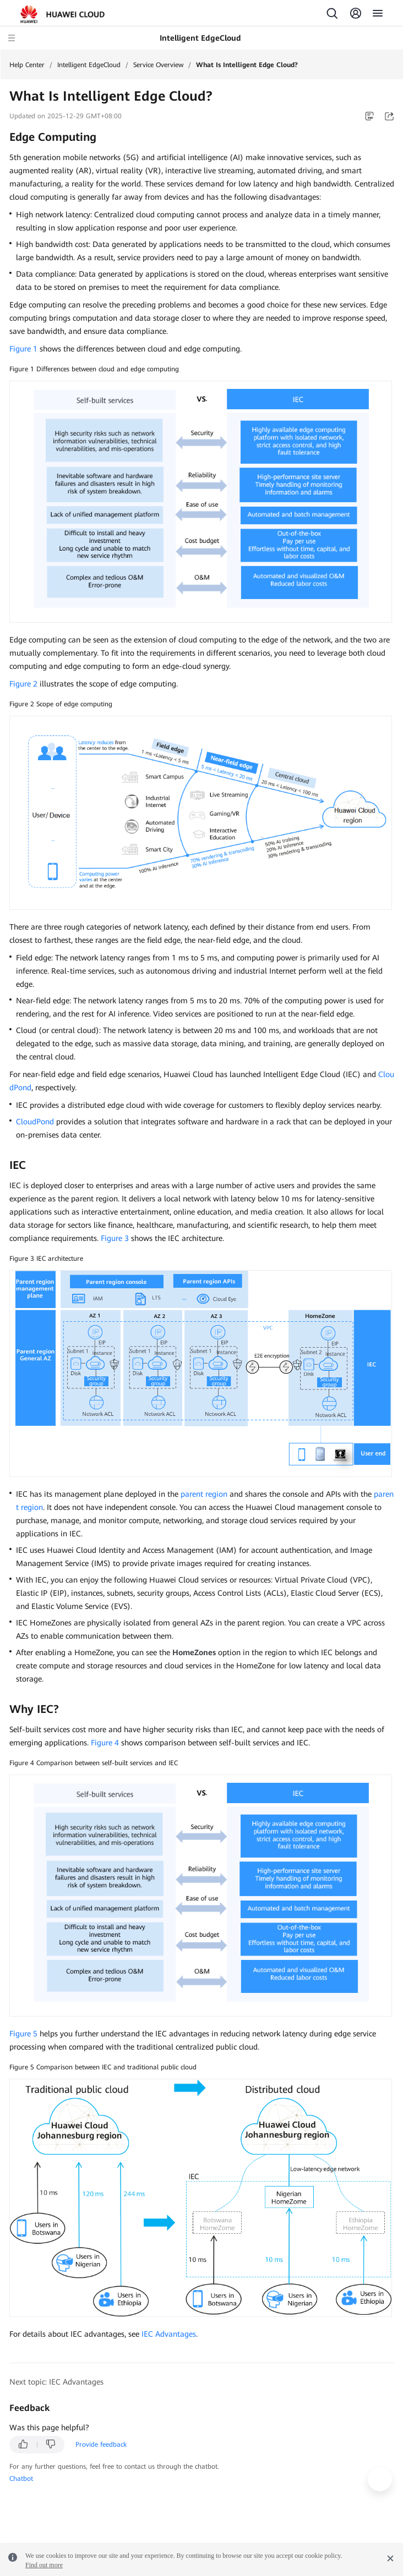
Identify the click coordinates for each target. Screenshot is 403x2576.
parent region (204, 1494)
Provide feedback (101, 2444)
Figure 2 (23, 683)
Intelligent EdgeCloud (89, 65)
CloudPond (35, 1121)
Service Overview (158, 65)
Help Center (27, 65)
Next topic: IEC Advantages (56, 2381)
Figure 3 (115, 1238)
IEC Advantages (168, 2334)
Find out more (44, 2565)
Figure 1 (23, 348)
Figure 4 (105, 1742)
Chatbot (21, 2478)
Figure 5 (23, 2033)
